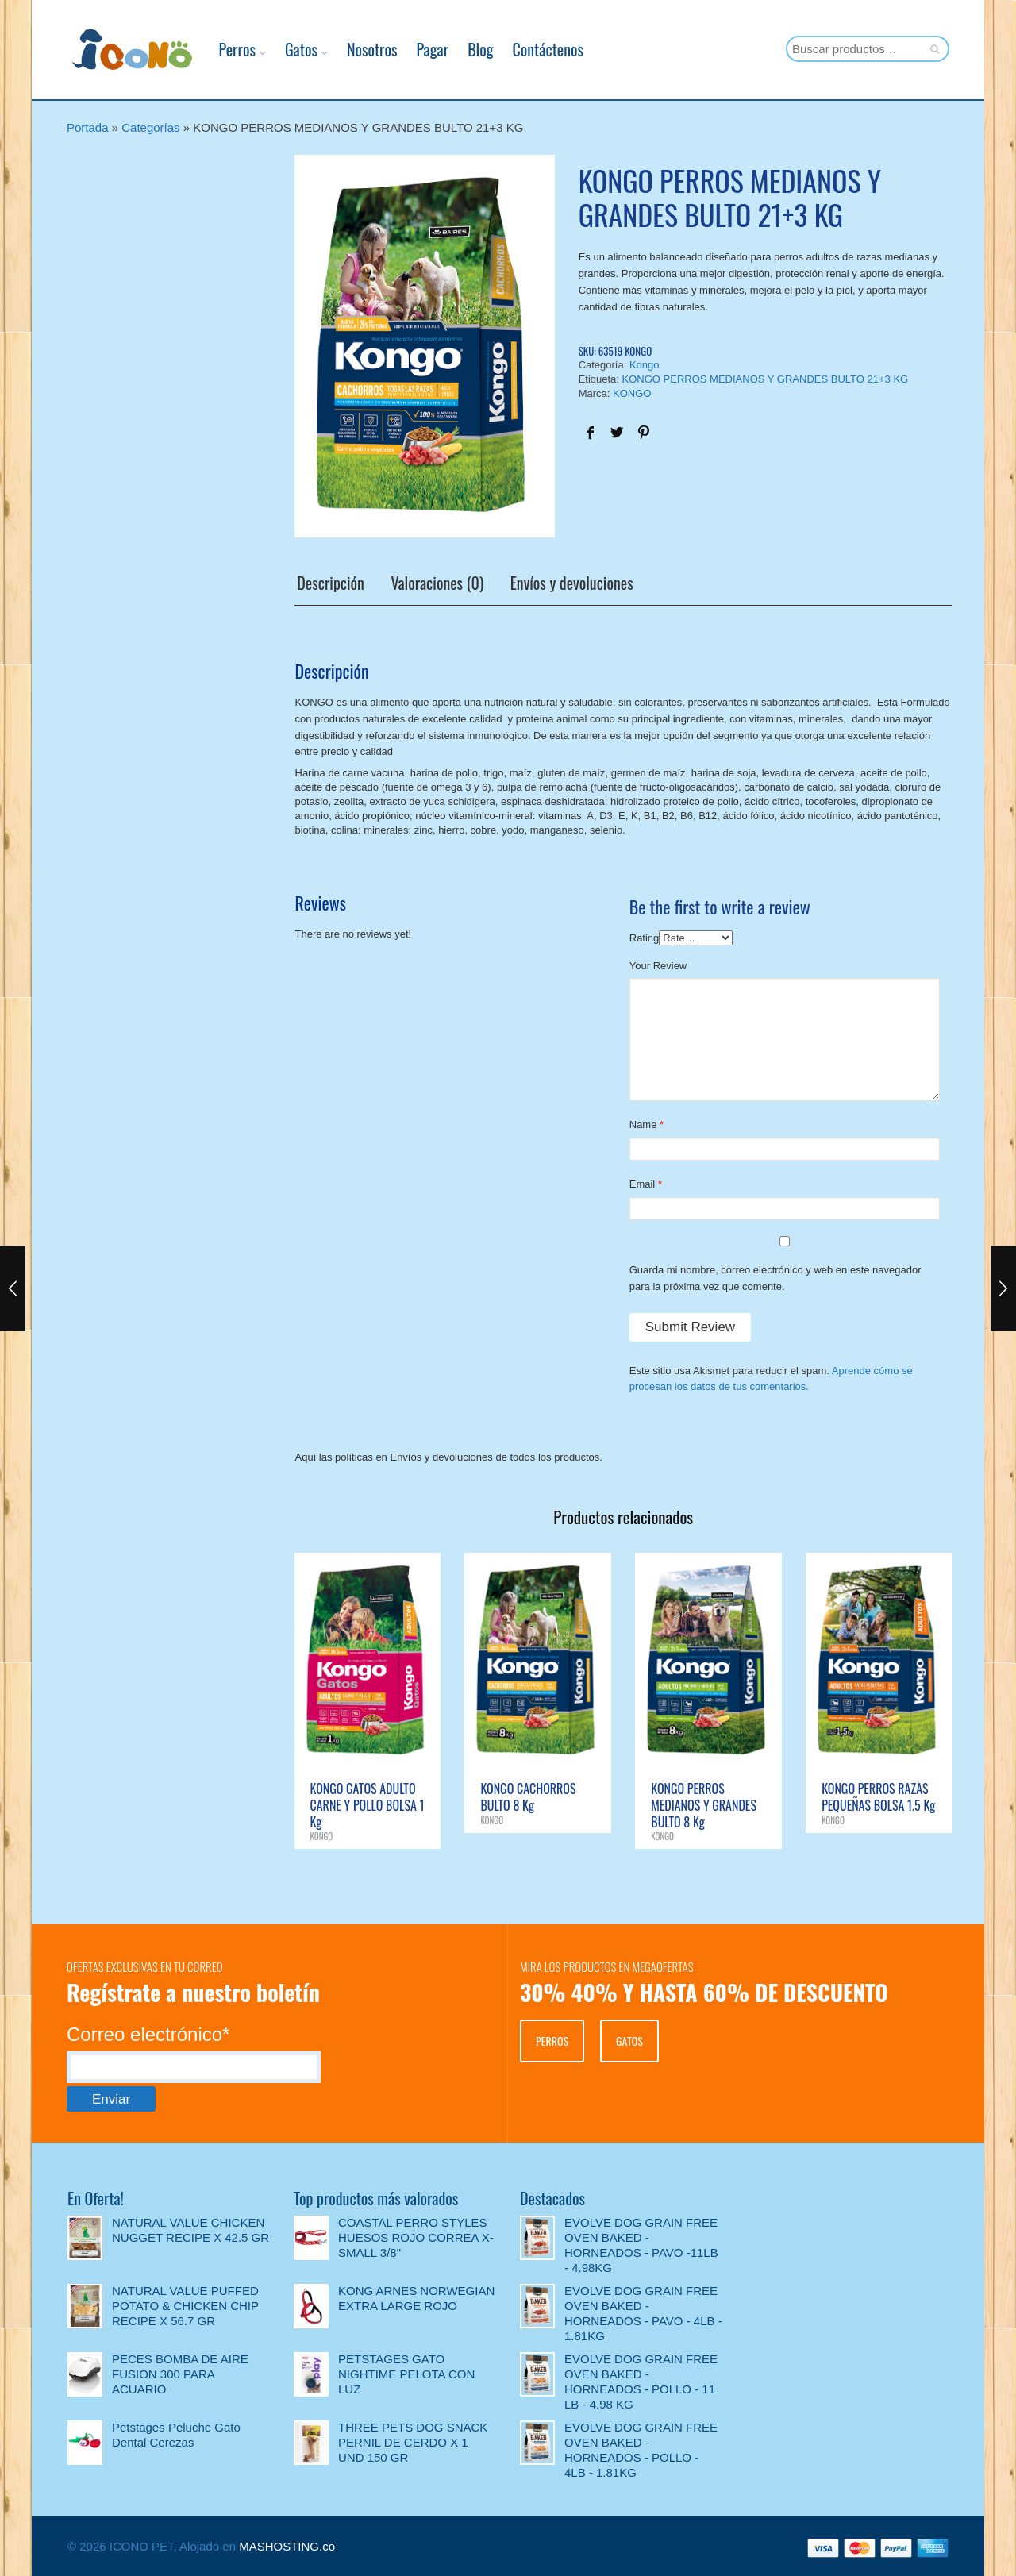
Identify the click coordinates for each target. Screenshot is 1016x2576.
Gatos (284, 49)
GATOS (629, 2039)
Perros (220, 49)
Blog (463, 49)
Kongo (644, 365)
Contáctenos (531, 49)
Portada (88, 127)
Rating (644, 936)
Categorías (150, 127)
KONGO (632, 393)
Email (642, 1183)
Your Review (658, 964)
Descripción (328, 582)
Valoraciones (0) (434, 582)
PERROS (552, 2039)
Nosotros (355, 49)
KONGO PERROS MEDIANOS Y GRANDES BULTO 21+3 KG (765, 379)
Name (643, 1124)
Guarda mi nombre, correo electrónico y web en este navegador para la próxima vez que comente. (775, 1276)
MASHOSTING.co (287, 2544)
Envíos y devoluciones (568, 582)
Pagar (415, 49)
